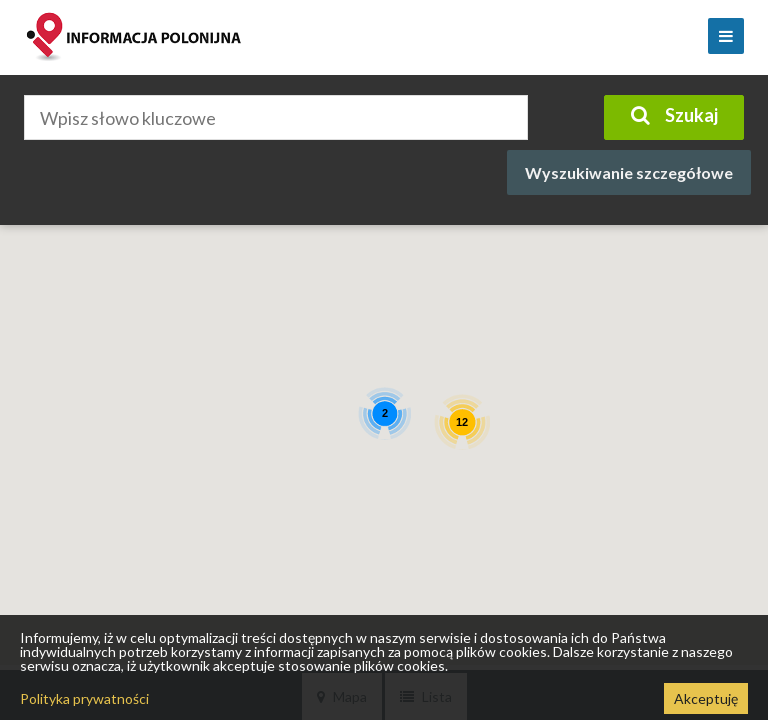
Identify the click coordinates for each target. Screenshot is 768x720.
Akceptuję (706, 698)
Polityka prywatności (84, 698)
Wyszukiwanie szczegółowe (629, 172)
